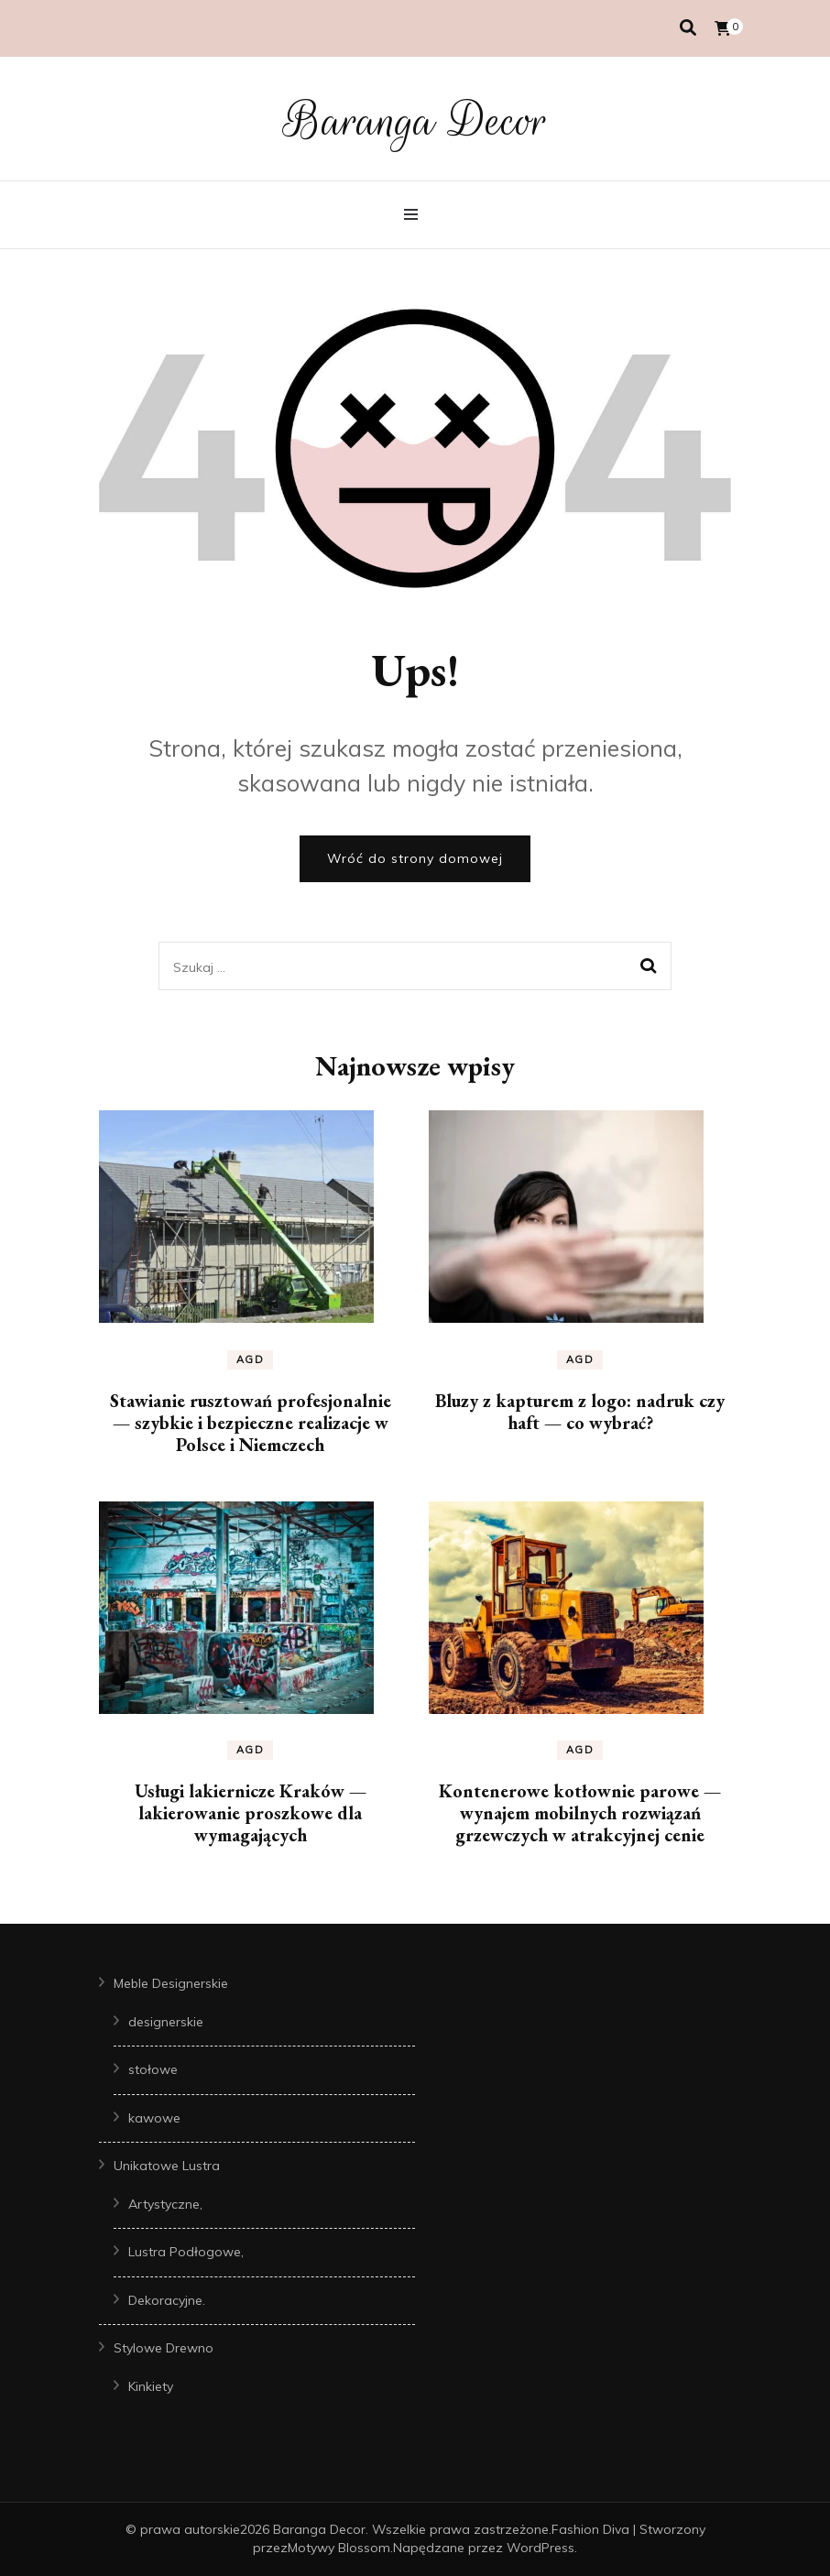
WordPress (540, 2547)
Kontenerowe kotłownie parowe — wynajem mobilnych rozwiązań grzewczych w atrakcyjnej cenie (580, 1813)
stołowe (153, 2069)
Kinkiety (150, 2386)
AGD (250, 1359)
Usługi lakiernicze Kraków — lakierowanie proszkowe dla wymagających (250, 1813)
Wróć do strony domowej (415, 858)
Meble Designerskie (171, 1983)
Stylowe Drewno (163, 2348)
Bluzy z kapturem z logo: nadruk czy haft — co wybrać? (580, 1412)
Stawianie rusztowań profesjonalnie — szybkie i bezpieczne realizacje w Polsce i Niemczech (250, 1423)
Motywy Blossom (339, 2547)
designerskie (165, 2022)
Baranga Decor (415, 121)
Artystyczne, (165, 2204)
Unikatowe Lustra (167, 2165)
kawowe (154, 2118)
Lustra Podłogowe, (186, 2251)
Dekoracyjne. (166, 2300)
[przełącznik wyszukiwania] (688, 28)
